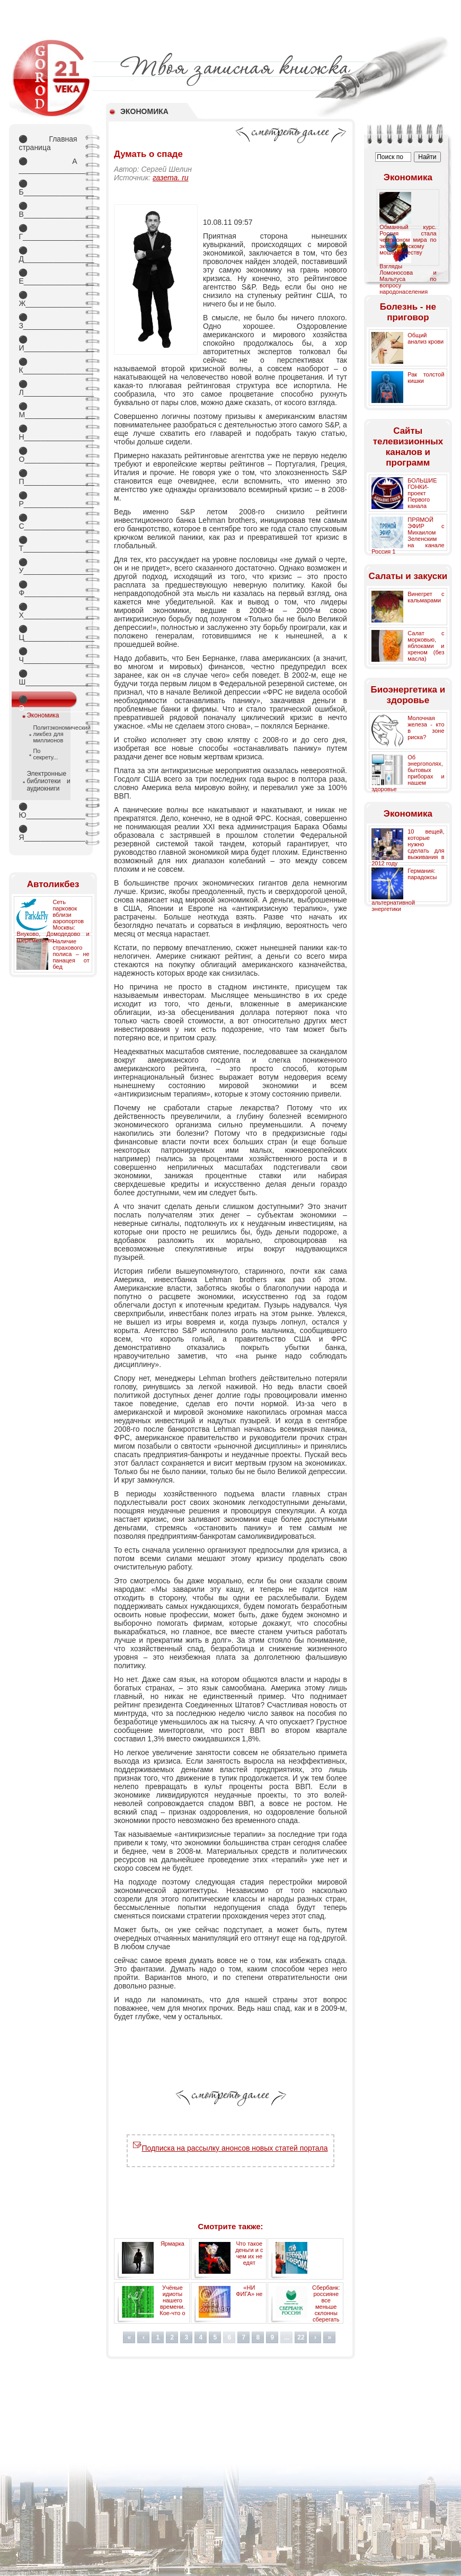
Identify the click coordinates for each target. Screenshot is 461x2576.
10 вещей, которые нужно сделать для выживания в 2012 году (407, 847)
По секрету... (45, 754)
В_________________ (48, 209)
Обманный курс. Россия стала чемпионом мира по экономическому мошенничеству (407, 240)
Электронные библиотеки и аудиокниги (48, 781)
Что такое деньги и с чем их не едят (249, 2253)
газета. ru (171, 177)
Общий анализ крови (425, 338)
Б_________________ (48, 187)
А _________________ (48, 165)
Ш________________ (48, 677)
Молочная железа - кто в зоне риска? (425, 727)
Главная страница (48, 143)
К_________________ (48, 365)
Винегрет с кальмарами (425, 597)
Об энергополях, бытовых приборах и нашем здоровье (407, 773)
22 (300, 2337)
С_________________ (48, 521)
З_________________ (48, 321)
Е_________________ (48, 276)
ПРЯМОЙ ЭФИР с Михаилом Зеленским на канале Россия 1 (407, 535)
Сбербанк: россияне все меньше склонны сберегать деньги (326, 2306)
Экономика (42, 715)
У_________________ (48, 566)
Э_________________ (48, 701)
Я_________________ (48, 833)
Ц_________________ (48, 633)
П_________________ (48, 477)
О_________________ (48, 454)
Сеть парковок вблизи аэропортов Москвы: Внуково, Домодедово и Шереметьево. (52, 921)
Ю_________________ (48, 810)
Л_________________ (48, 388)
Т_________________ (48, 544)
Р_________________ (48, 499)
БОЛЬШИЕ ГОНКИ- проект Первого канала (422, 493)
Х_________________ (48, 610)
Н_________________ (48, 432)
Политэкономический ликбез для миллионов (48, 733)
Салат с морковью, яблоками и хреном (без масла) (425, 646)
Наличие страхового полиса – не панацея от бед (70, 954)
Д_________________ (48, 254)
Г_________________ (48, 232)
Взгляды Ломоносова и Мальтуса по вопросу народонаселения (407, 279)
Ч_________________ (48, 655)
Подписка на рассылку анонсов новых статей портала (230, 2148)
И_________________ (48, 343)
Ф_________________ (48, 588)
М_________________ (48, 410)
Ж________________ (48, 299)
